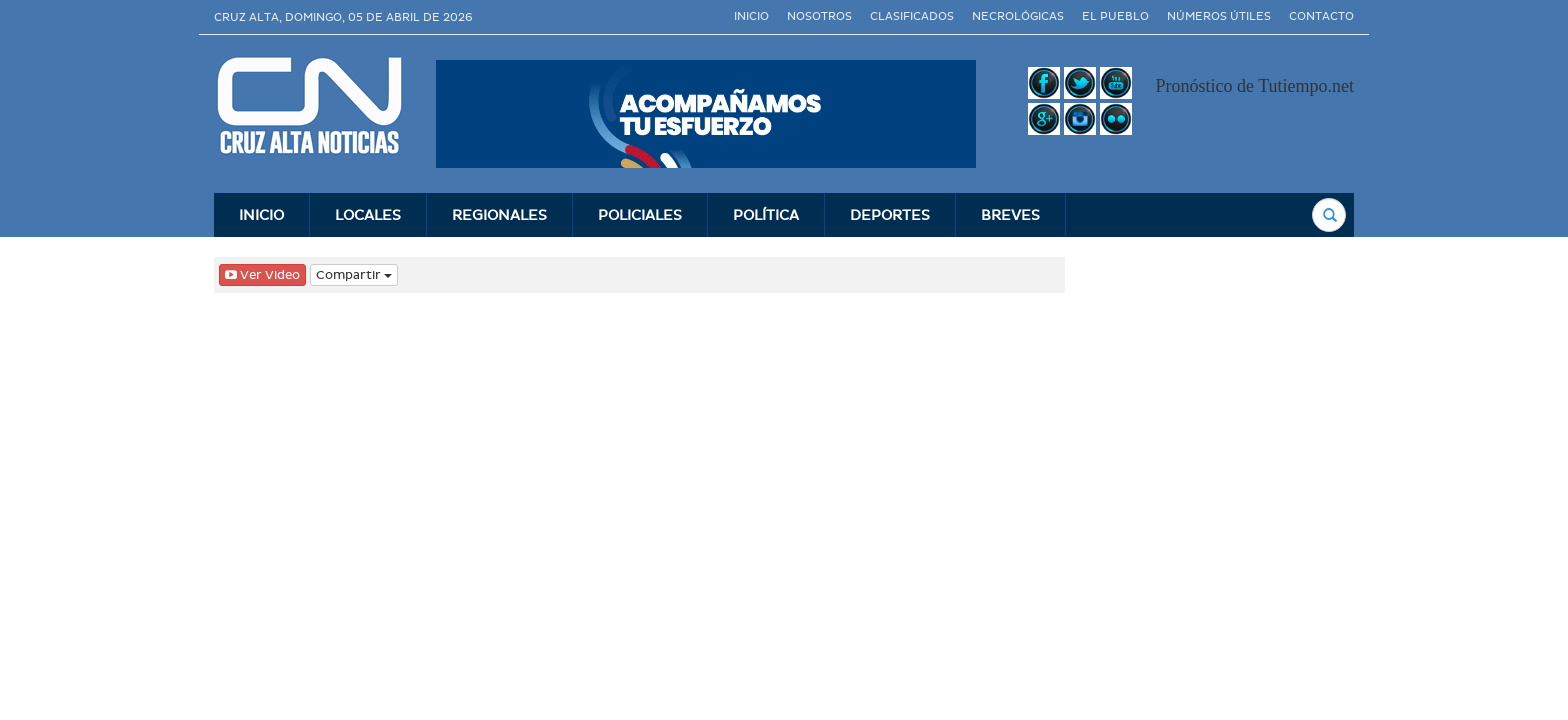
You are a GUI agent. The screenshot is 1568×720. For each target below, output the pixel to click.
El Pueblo (1115, 16)
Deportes (890, 215)
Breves (1010, 215)
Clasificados (912, 16)
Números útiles (1219, 16)
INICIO (261, 215)
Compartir (354, 275)
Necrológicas (1018, 16)
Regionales (499, 215)
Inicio (751, 16)
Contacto (1321, 16)
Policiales (640, 215)
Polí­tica (766, 215)
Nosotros (819, 16)
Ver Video (262, 275)
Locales (368, 215)
